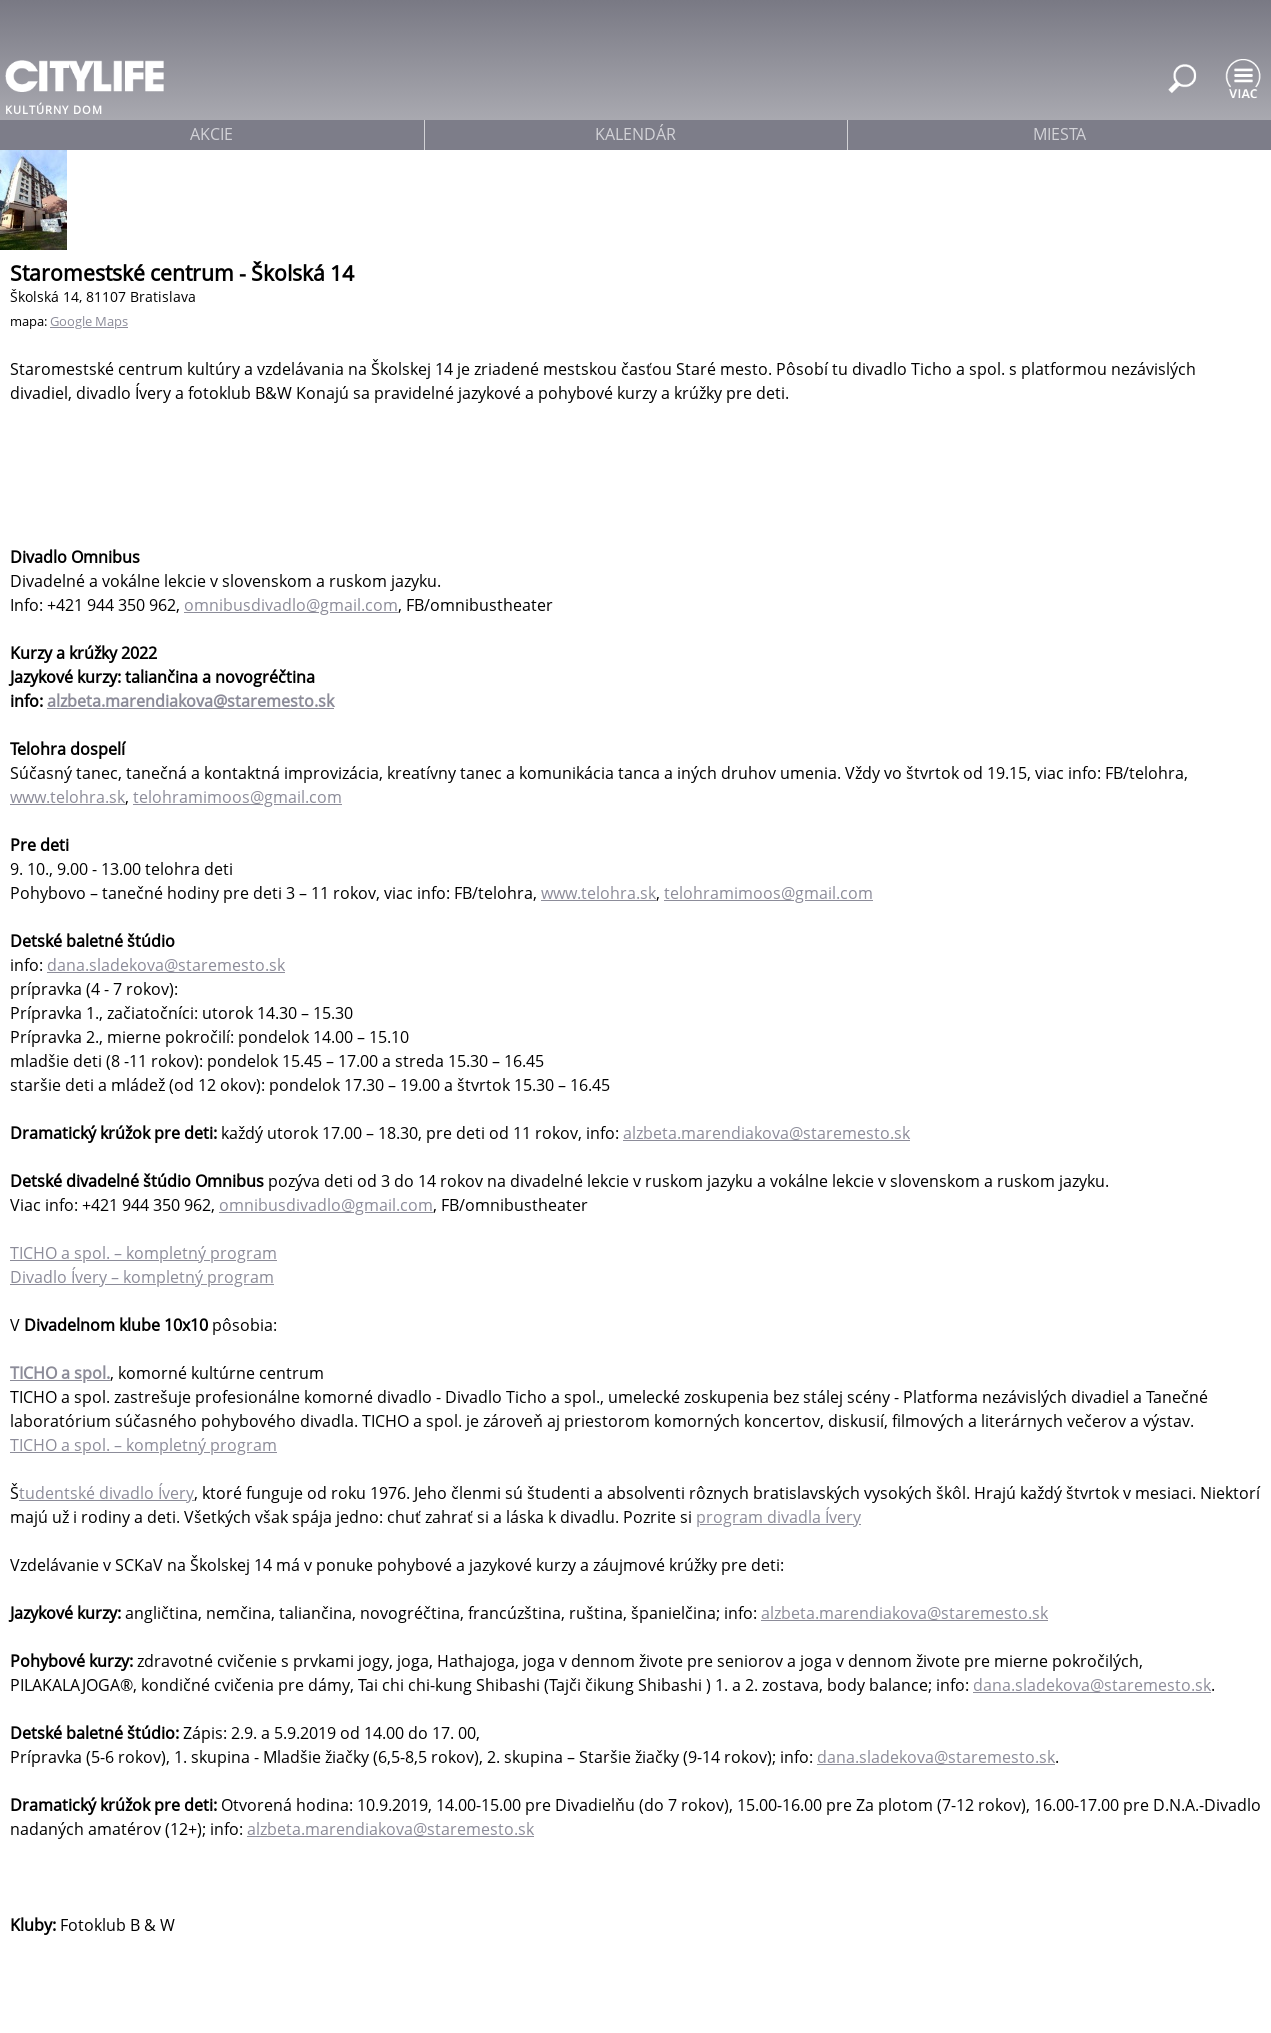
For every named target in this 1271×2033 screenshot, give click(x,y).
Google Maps (89, 321)
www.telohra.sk (67, 797)
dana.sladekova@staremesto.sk (166, 965)
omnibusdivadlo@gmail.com (291, 605)
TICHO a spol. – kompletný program (143, 1253)
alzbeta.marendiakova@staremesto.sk (190, 701)
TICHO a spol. (60, 1373)
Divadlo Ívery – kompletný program (142, 1277)
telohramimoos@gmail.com (237, 797)
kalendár (635, 134)
